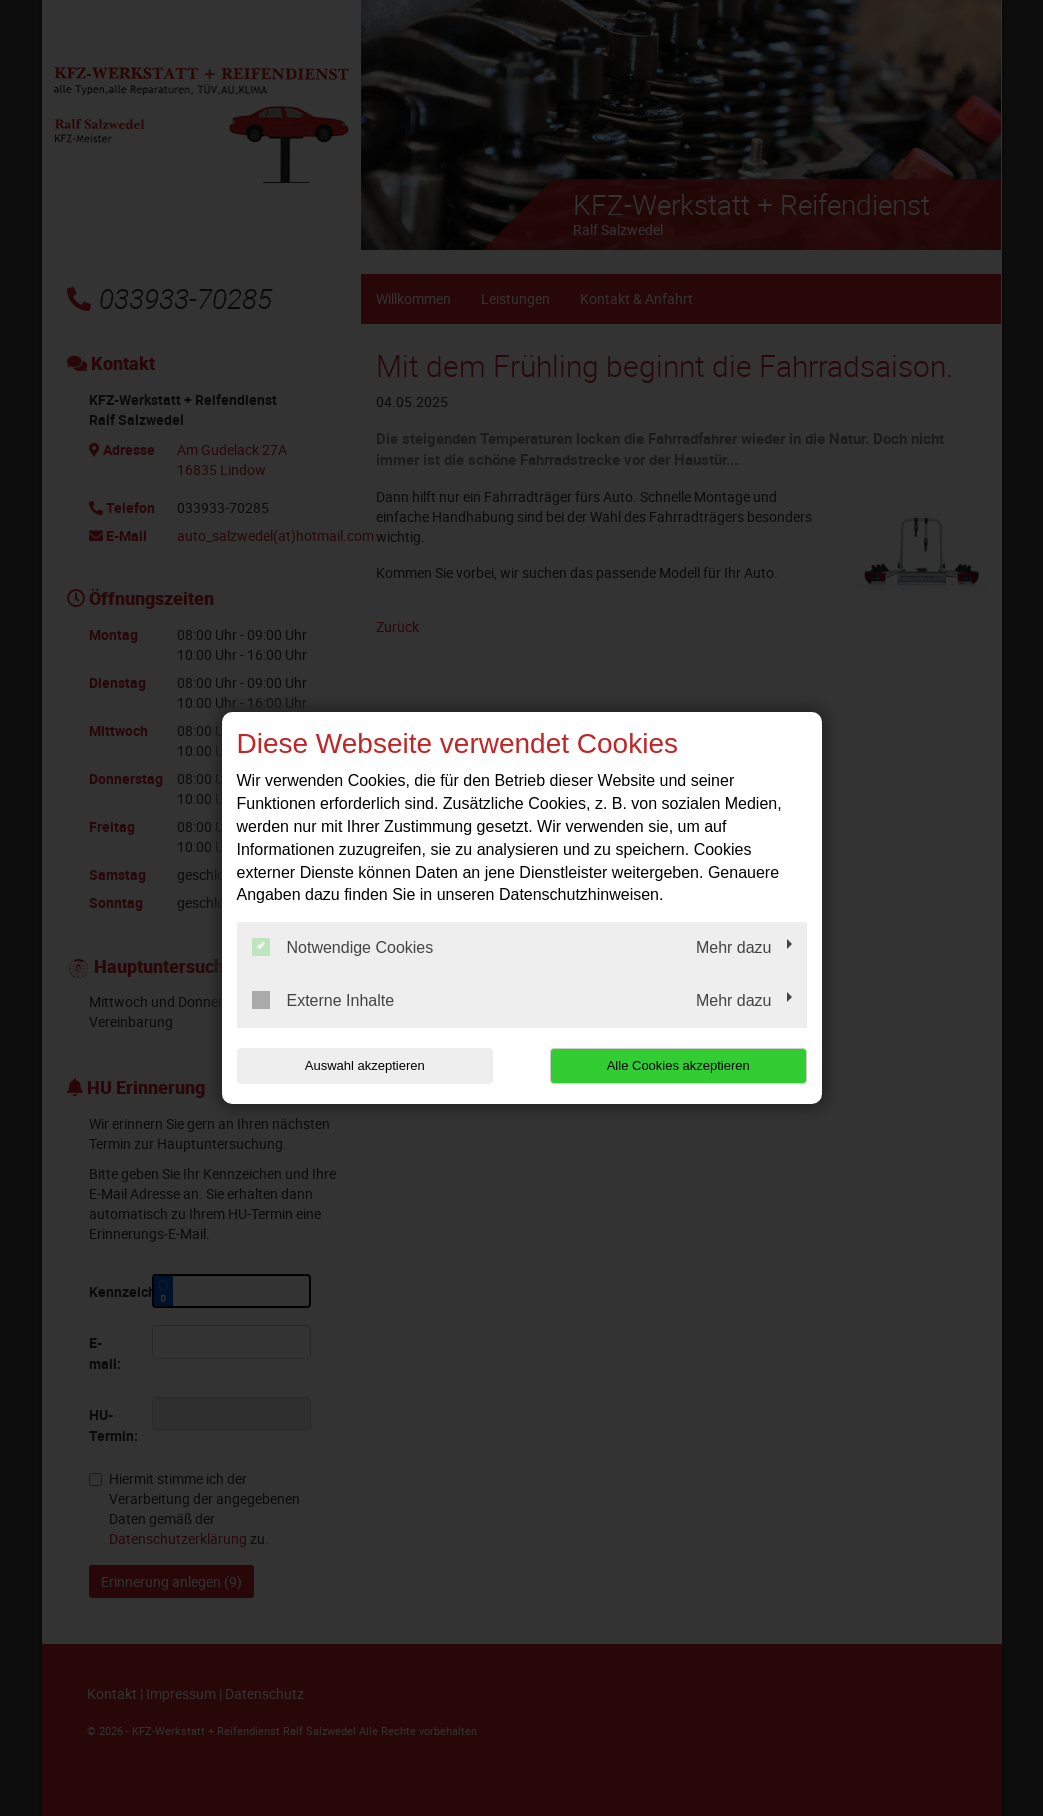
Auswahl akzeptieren (365, 1065)
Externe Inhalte (323, 1000)
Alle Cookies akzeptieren (678, 1065)
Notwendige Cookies (343, 947)
